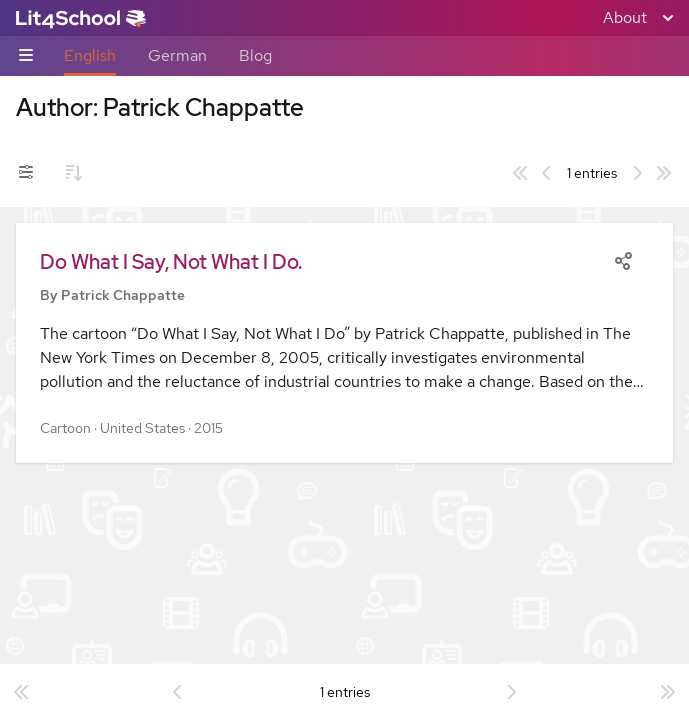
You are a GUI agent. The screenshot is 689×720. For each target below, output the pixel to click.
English (90, 55)
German (177, 55)
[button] (344, 343)
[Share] (623, 259)
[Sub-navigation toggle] (26, 56)
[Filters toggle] (26, 173)
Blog (255, 55)
